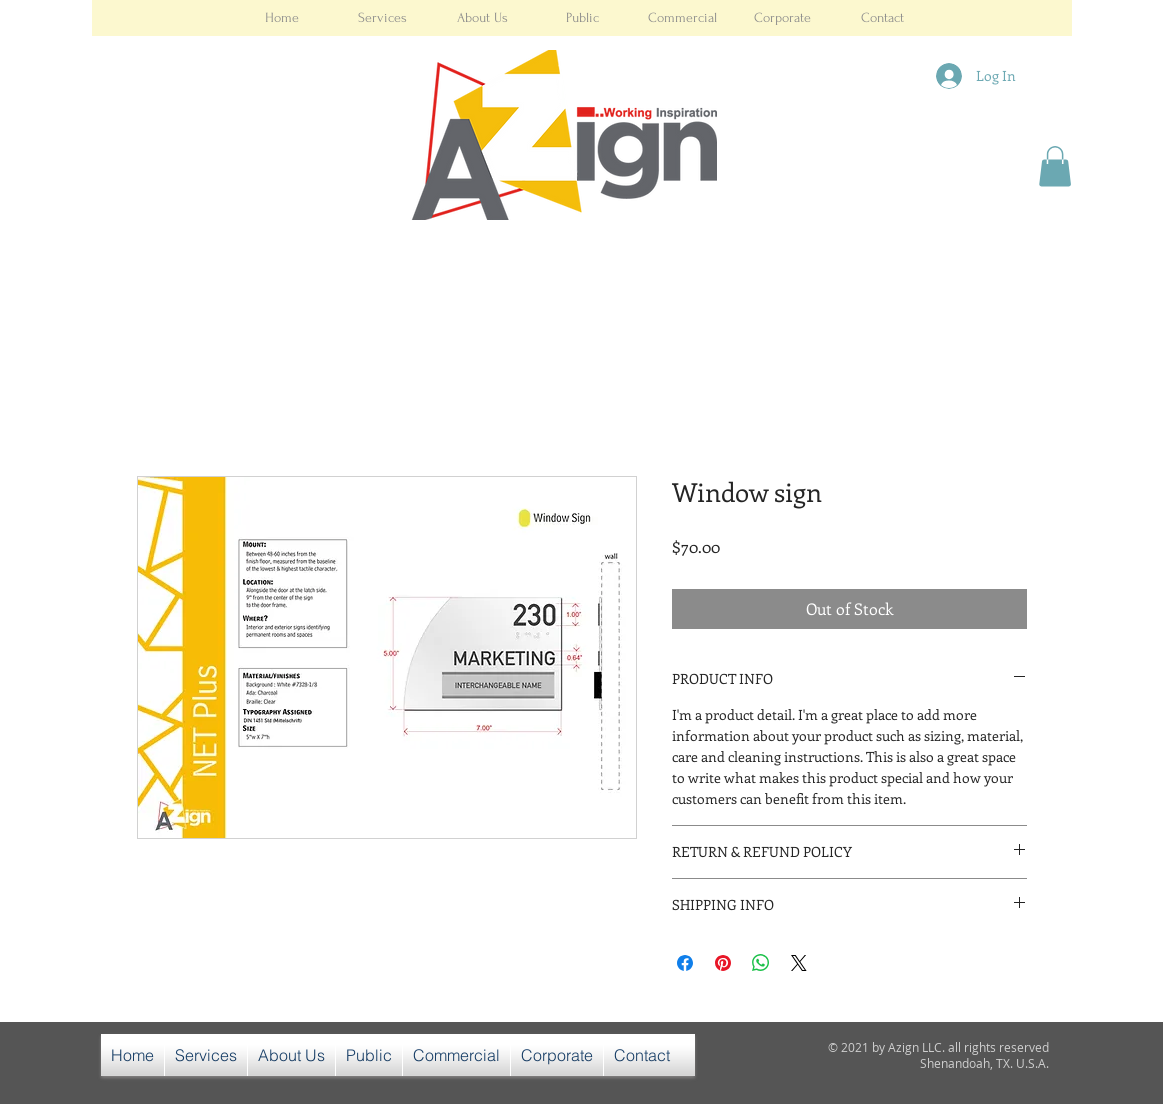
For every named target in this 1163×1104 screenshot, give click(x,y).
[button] (1055, 166)
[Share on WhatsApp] (761, 963)
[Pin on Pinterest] (723, 963)
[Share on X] (799, 963)
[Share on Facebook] (685, 963)
